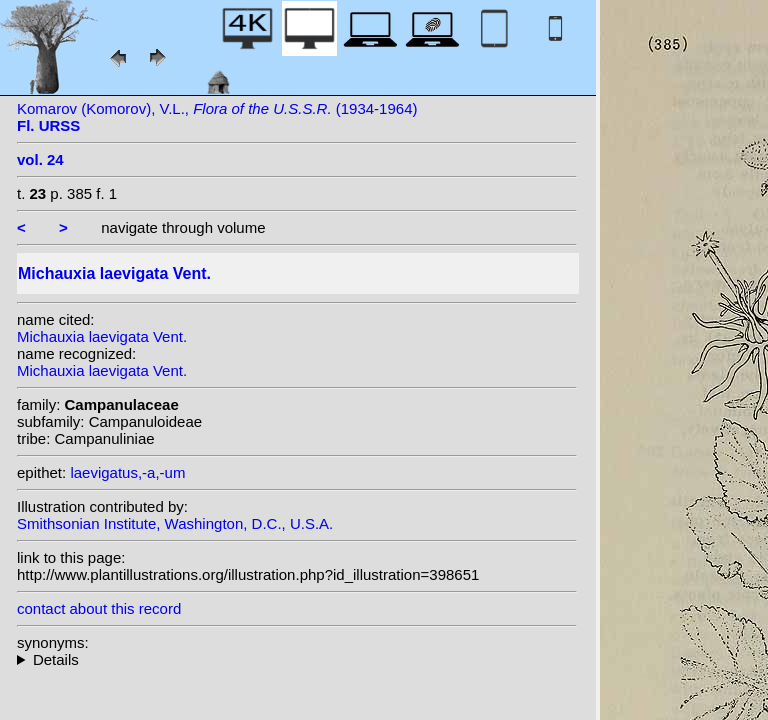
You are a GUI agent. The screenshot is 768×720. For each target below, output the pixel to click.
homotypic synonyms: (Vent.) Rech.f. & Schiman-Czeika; (297, 659)
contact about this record (99, 608)
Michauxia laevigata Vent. (102, 336)
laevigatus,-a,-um (127, 472)
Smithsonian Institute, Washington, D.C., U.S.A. (175, 523)
